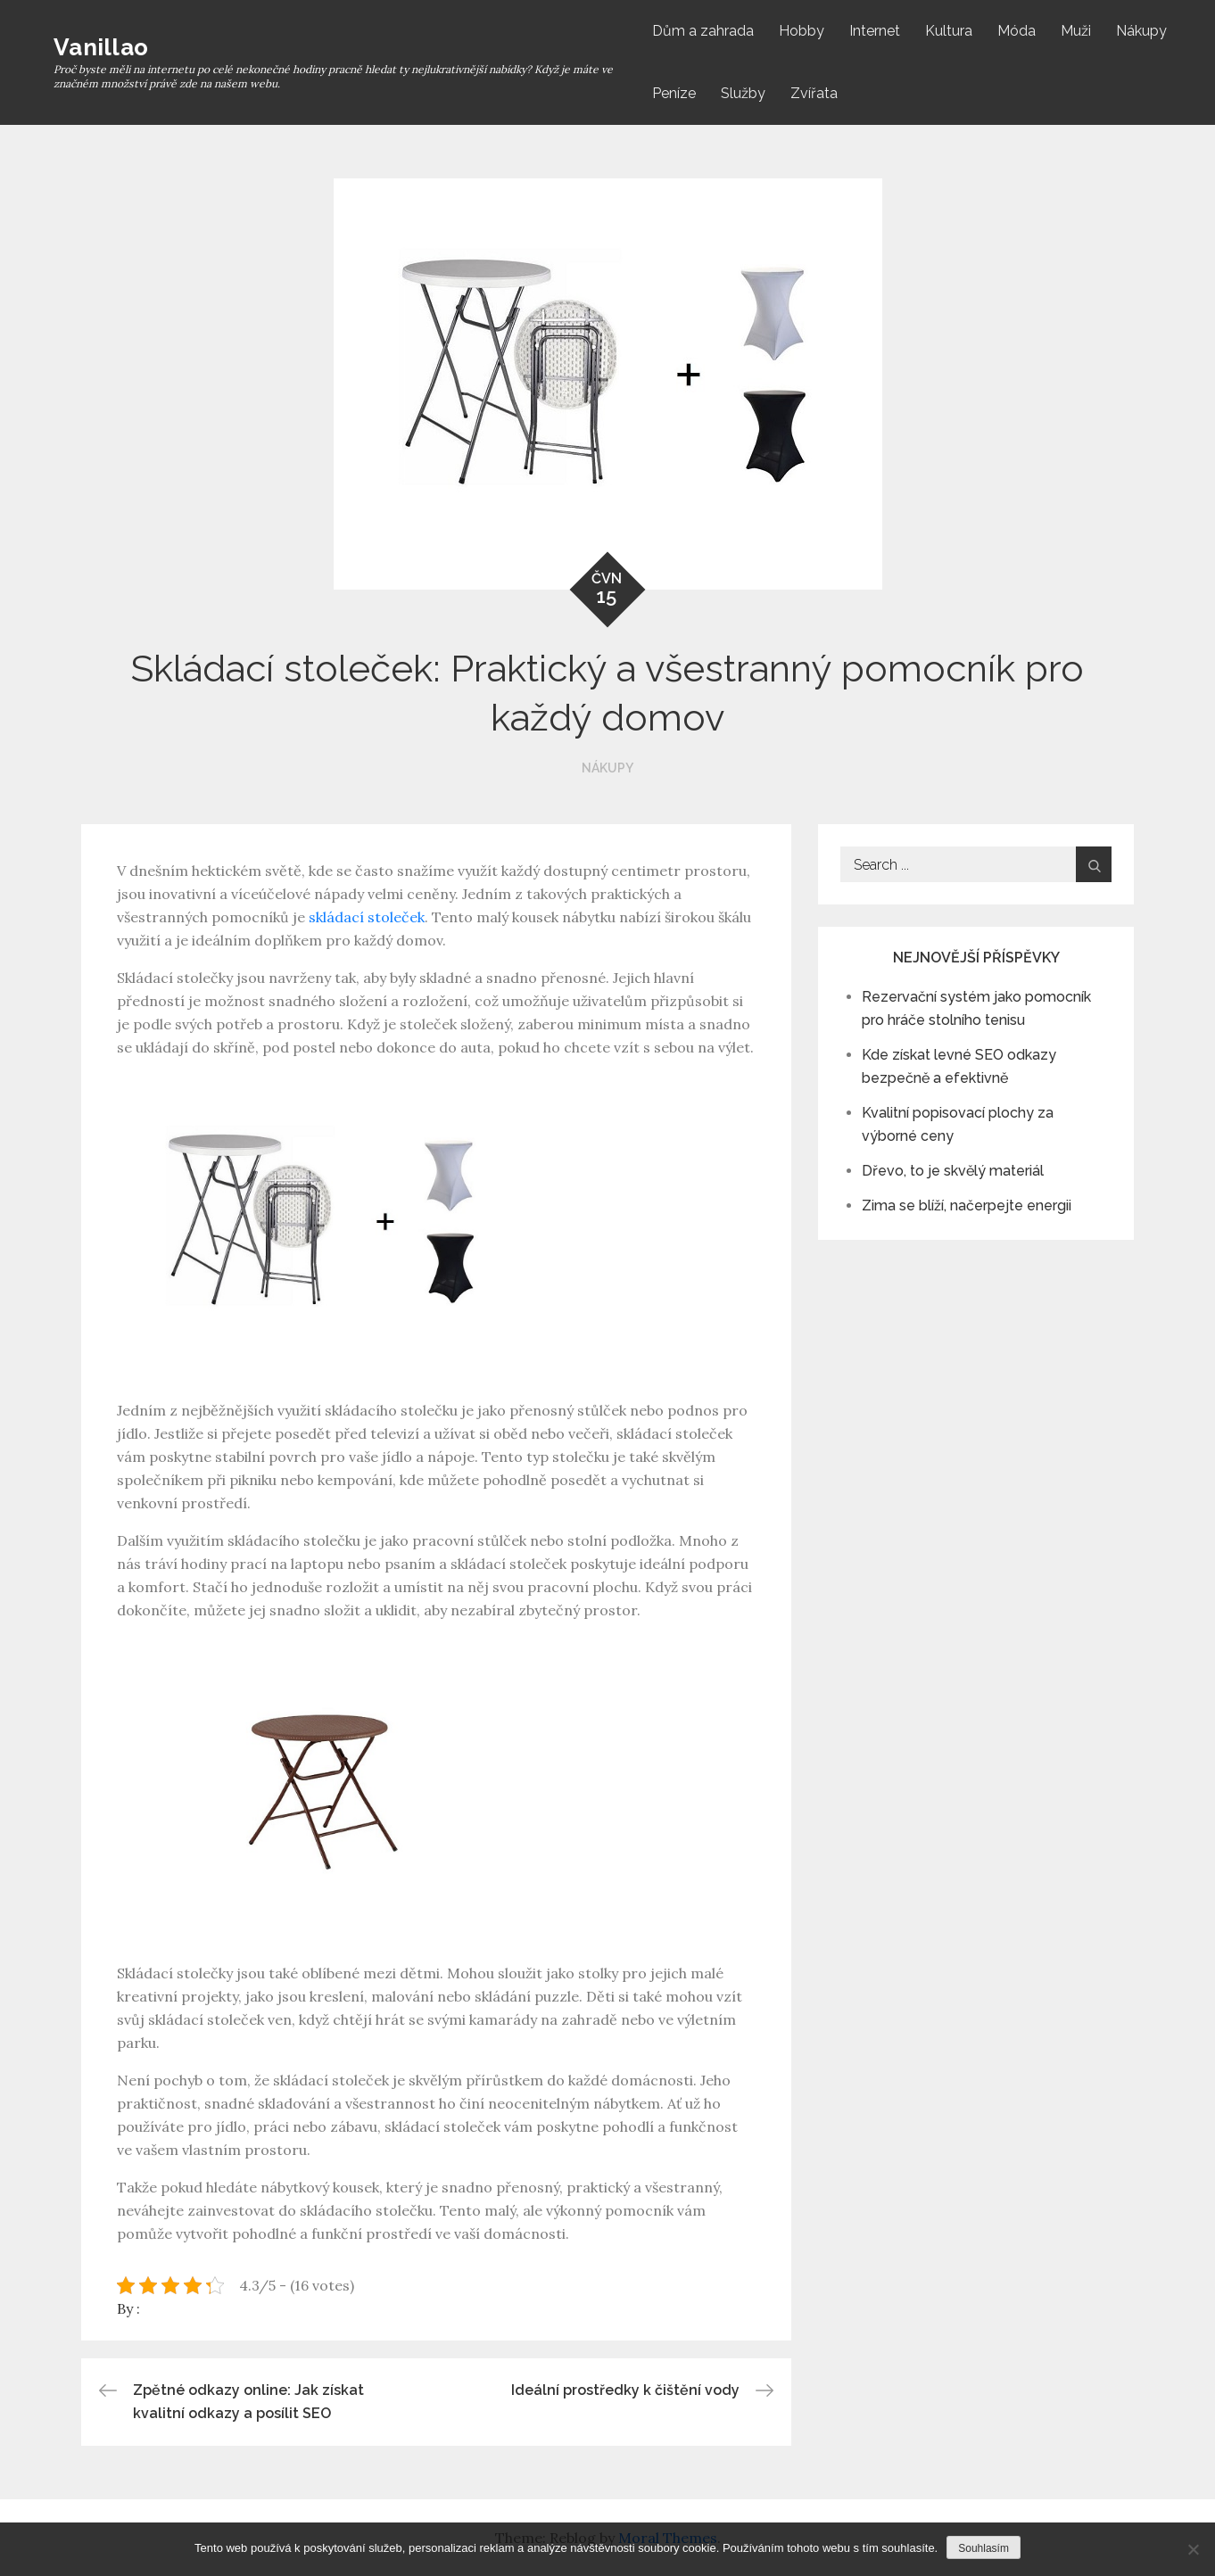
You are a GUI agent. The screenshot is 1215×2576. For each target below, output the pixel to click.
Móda (1016, 30)
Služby (743, 93)
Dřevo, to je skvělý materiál (953, 1170)
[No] (1193, 2549)
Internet (874, 30)
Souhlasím (983, 2548)
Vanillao (101, 47)
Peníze (674, 93)
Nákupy (1141, 30)
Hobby (801, 30)
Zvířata (814, 93)
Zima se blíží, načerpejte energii (966, 1205)
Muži (1076, 30)
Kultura (948, 30)
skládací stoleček (367, 917)
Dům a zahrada (703, 30)
